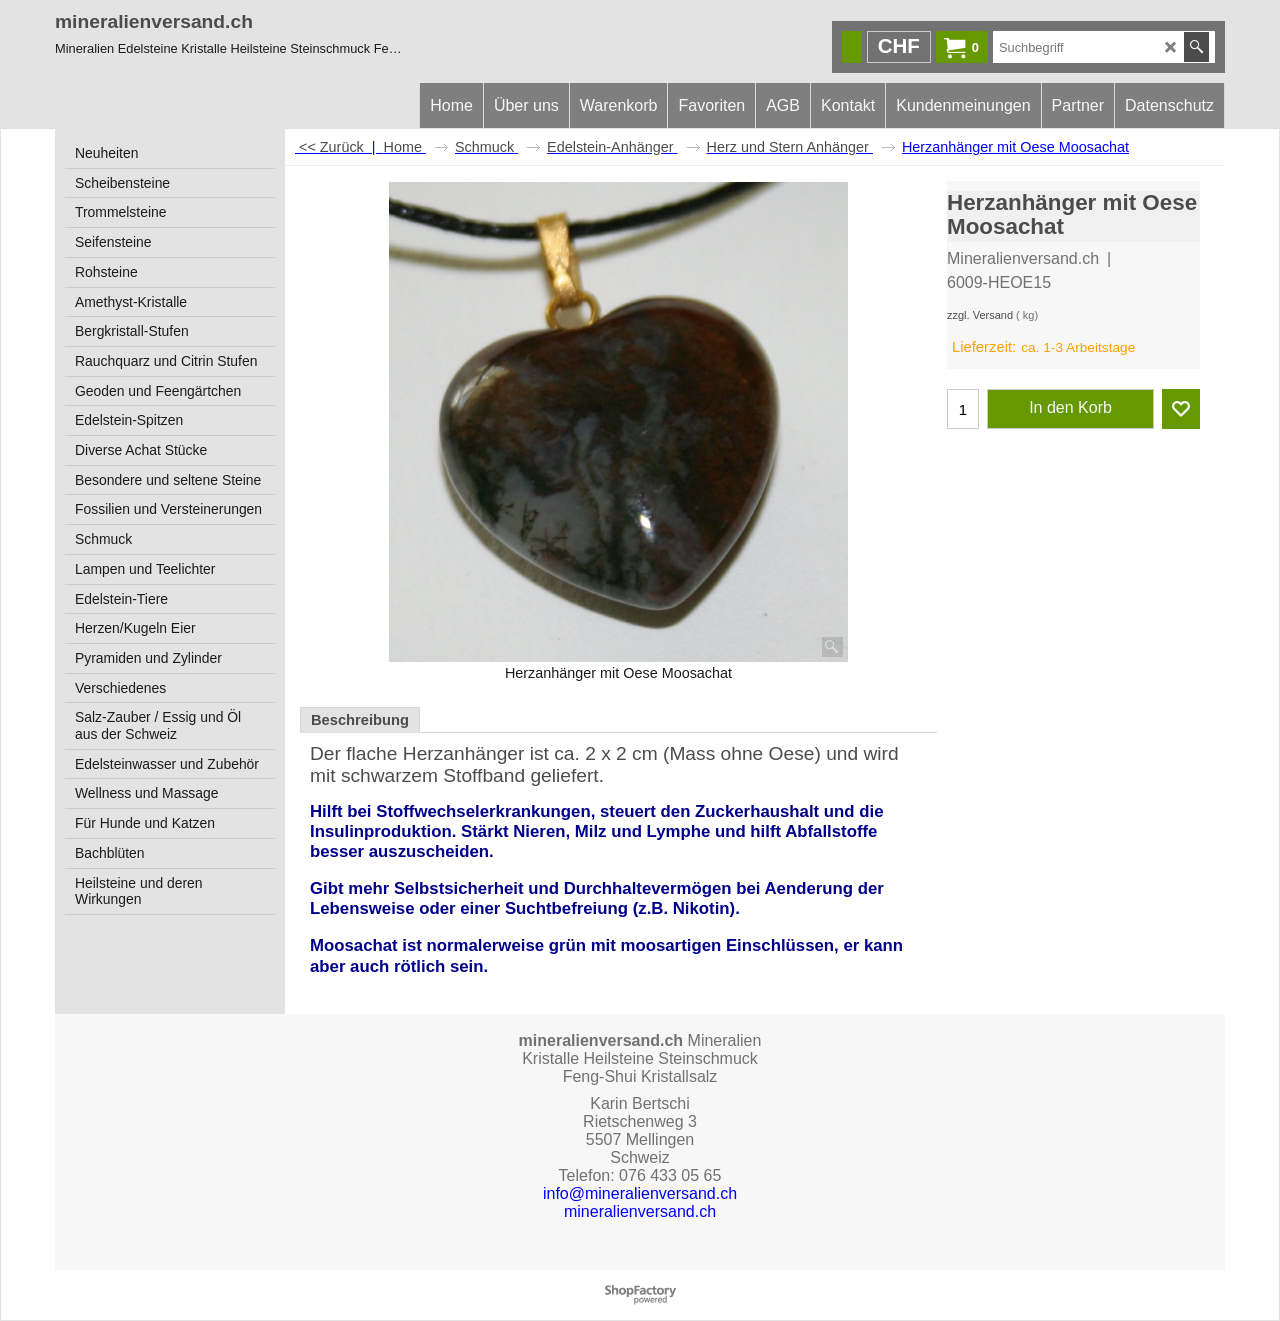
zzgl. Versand (980, 315)
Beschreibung (360, 720)
